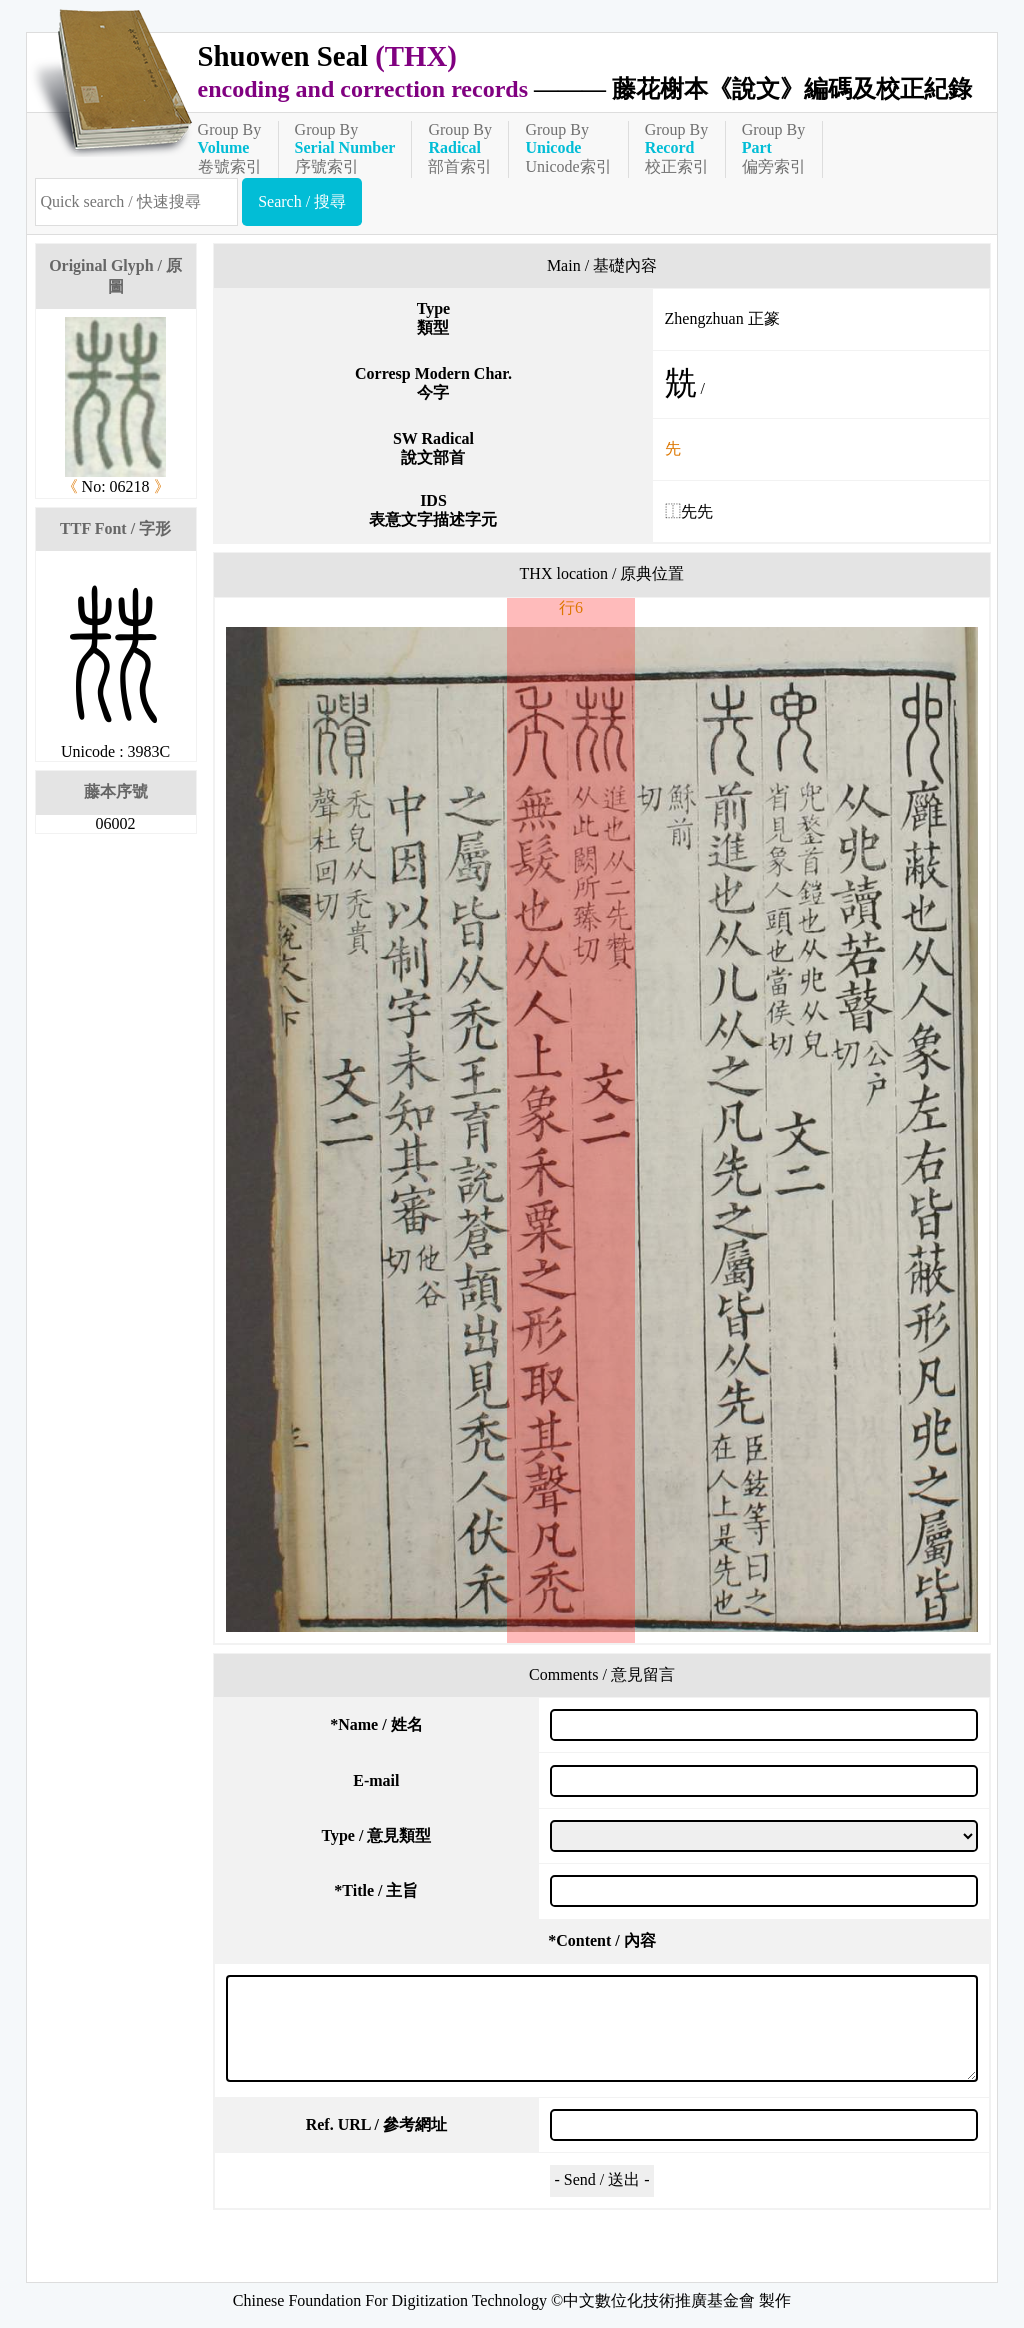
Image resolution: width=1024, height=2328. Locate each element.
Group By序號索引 (345, 148)
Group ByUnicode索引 (568, 148)
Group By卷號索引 (230, 148)
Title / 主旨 (376, 1890)
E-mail (376, 1780)
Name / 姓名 (376, 1724)
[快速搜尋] (137, 202)
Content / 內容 (602, 1940)
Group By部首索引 (460, 148)
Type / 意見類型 (376, 1835)
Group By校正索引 (677, 148)
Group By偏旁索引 (774, 148)
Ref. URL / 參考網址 (376, 2124)
